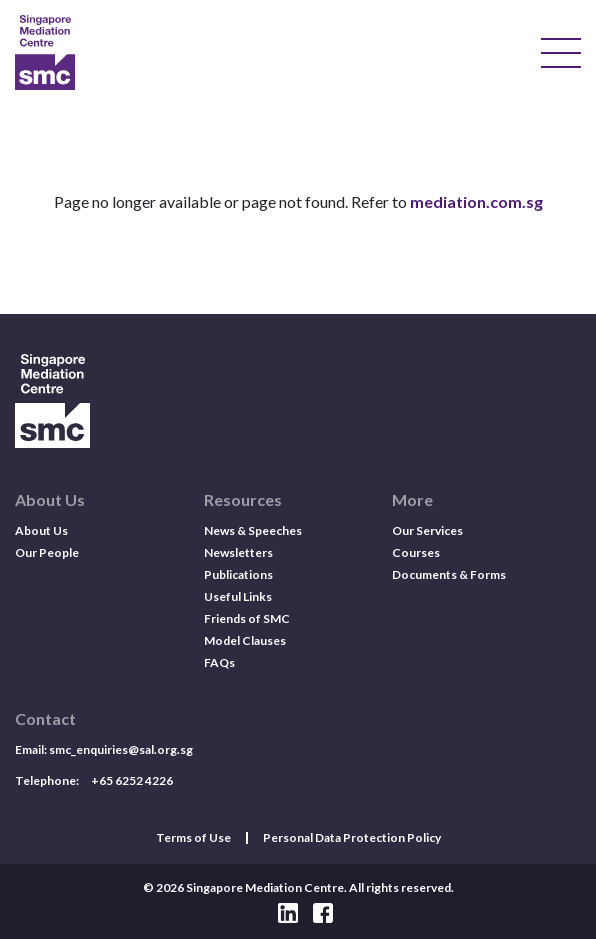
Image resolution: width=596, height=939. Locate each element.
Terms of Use (193, 838)
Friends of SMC (247, 618)
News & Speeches (253, 530)
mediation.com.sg (476, 201)
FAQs (219, 662)
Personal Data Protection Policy (352, 838)
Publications (238, 574)
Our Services (427, 530)
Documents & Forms (449, 574)
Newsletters (238, 552)
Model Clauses (245, 640)
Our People (47, 552)
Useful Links (238, 596)
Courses (416, 552)
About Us (41, 530)
